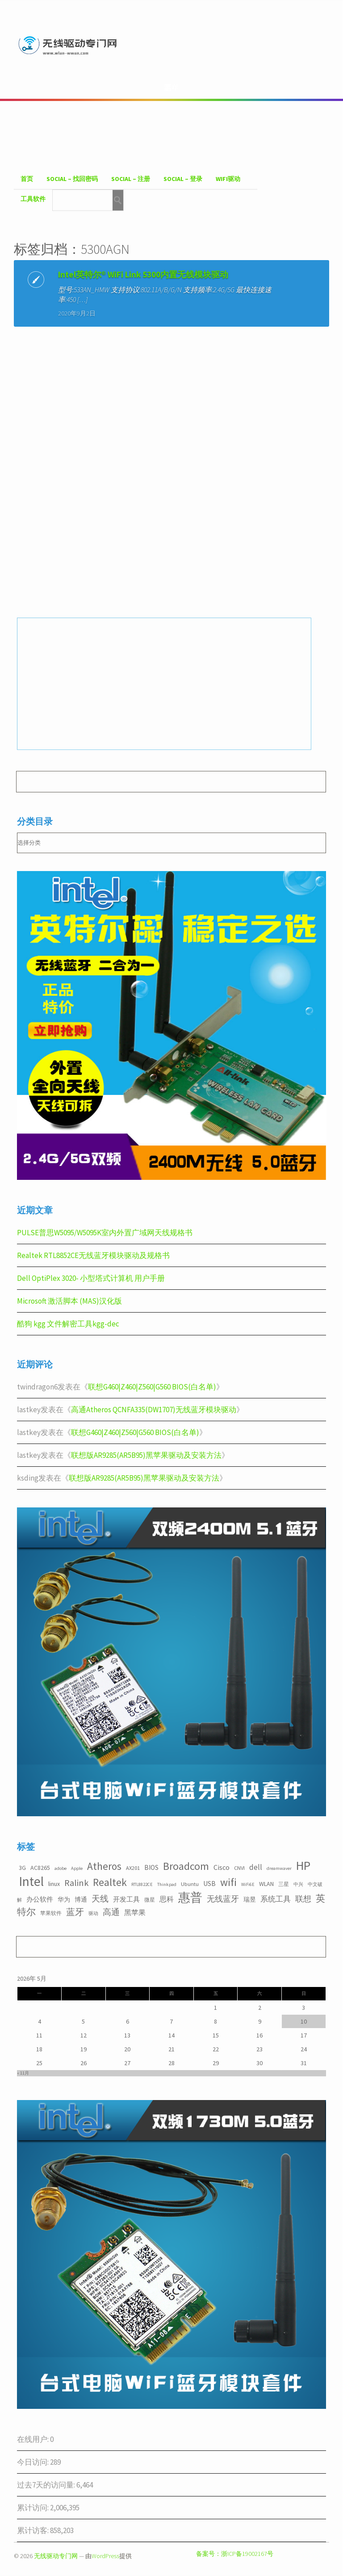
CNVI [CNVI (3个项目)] (239, 1868)
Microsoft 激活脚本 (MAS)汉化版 (69, 1301)
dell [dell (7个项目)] (255, 1867)
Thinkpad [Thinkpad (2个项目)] (166, 1884)
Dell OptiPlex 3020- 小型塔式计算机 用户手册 (91, 1278)
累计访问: (33, 2508)
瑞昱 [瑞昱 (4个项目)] (249, 1899)
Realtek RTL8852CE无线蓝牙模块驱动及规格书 (93, 1255)
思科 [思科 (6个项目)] (166, 1898)
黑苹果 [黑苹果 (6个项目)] (135, 1912)
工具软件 (33, 199)
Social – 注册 (130, 179)
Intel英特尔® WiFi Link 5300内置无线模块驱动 (143, 274)
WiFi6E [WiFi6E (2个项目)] (248, 1884)
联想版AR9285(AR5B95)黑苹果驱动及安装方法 (146, 1455)
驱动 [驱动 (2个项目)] (93, 1913)
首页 (27, 179)
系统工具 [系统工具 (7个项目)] (275, 1899)
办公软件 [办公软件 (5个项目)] (39, 1899)
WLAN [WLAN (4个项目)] (266, 1884)
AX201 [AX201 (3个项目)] (133, 1868)
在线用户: (33, 2439)
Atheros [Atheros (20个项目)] (104, 1866)
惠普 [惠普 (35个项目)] (190, 1897)
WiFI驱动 (228, 179)
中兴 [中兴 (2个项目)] (298, 1884)
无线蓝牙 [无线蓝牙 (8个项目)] (223, 1899)
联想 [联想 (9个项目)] (303, 1899)
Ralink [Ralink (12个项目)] (76, 1883)
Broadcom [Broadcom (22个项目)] (186, 1866)
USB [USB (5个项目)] (209, 1883)
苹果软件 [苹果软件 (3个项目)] (51, 1913)
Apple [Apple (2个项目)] (77, 1868)
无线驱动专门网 (56, 2556)
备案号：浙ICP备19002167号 (234, 2554)
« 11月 (23, 2073)
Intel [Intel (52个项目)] (31, 1881)
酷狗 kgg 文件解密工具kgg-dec (68, 1324)
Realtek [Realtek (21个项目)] (110, 1882)
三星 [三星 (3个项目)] (283, 1884)
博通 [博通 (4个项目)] (81, 1899)
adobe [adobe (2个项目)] (60, 1868)
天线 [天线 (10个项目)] (100, 1898)
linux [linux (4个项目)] (54, 1884)
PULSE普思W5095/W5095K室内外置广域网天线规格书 (104, 1232)
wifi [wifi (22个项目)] (228, 1882)
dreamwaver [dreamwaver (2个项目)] (279, 1868)
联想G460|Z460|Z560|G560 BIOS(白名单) (152, 1387)
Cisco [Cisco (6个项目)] (221, 1867)
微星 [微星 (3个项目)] (149, 1899)
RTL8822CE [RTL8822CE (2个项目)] (142, 1884)
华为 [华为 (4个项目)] (64, 1899)
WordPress (105, 2556)
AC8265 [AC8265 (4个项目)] (40, 1868)
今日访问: (33, 2462)
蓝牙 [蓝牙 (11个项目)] (75, 1912)
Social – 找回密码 (72, 179)
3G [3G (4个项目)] (22, 1868)
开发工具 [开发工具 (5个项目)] (126, 1899)
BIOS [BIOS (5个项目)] (151, 1867)
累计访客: (33, 2530)
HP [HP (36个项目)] (303, 1865)
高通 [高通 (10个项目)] (111, 1912)
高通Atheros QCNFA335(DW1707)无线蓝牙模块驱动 (153, 1409)
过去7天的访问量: (46, 2485)
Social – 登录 (182, 179)
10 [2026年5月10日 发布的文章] (304, 2021)
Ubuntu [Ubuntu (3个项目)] (190, 1884)
